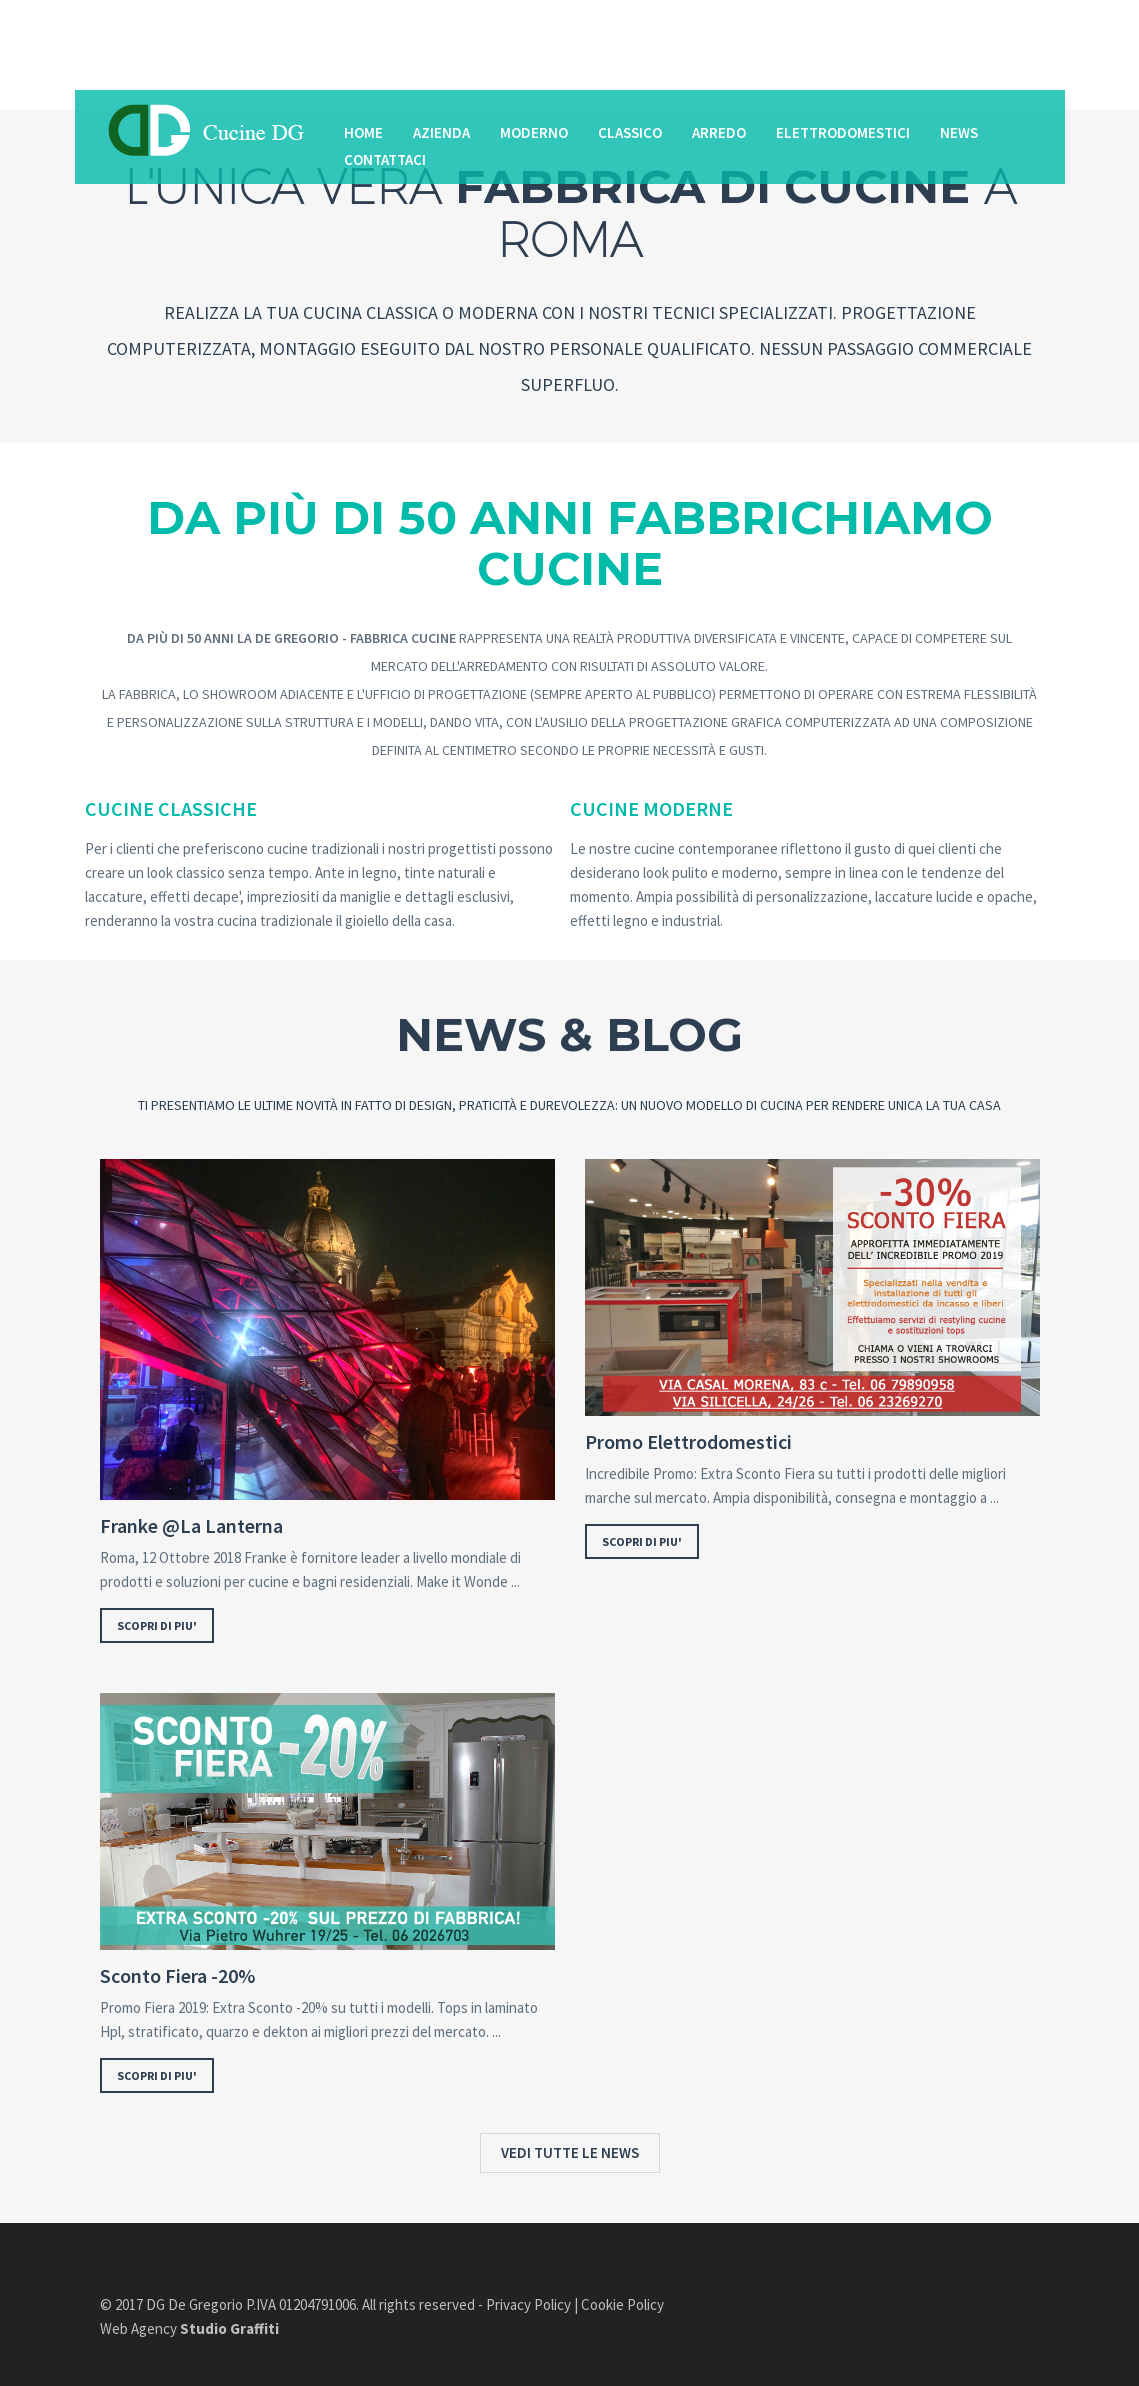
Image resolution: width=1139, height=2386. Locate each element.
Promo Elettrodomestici (688, 1442)
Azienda (441, 132)
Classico (630, 132)
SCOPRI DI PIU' (157, 1625)
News (959, 132)
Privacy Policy (528, 2304)
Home (363, 132)
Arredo (719, 132)
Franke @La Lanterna (191, 1526)
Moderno (534, 132)
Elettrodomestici (843, 132)
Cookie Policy (622, 2304)
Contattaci (385, 159)
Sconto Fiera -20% (177, 1976)
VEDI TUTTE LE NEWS (570, 2152)
